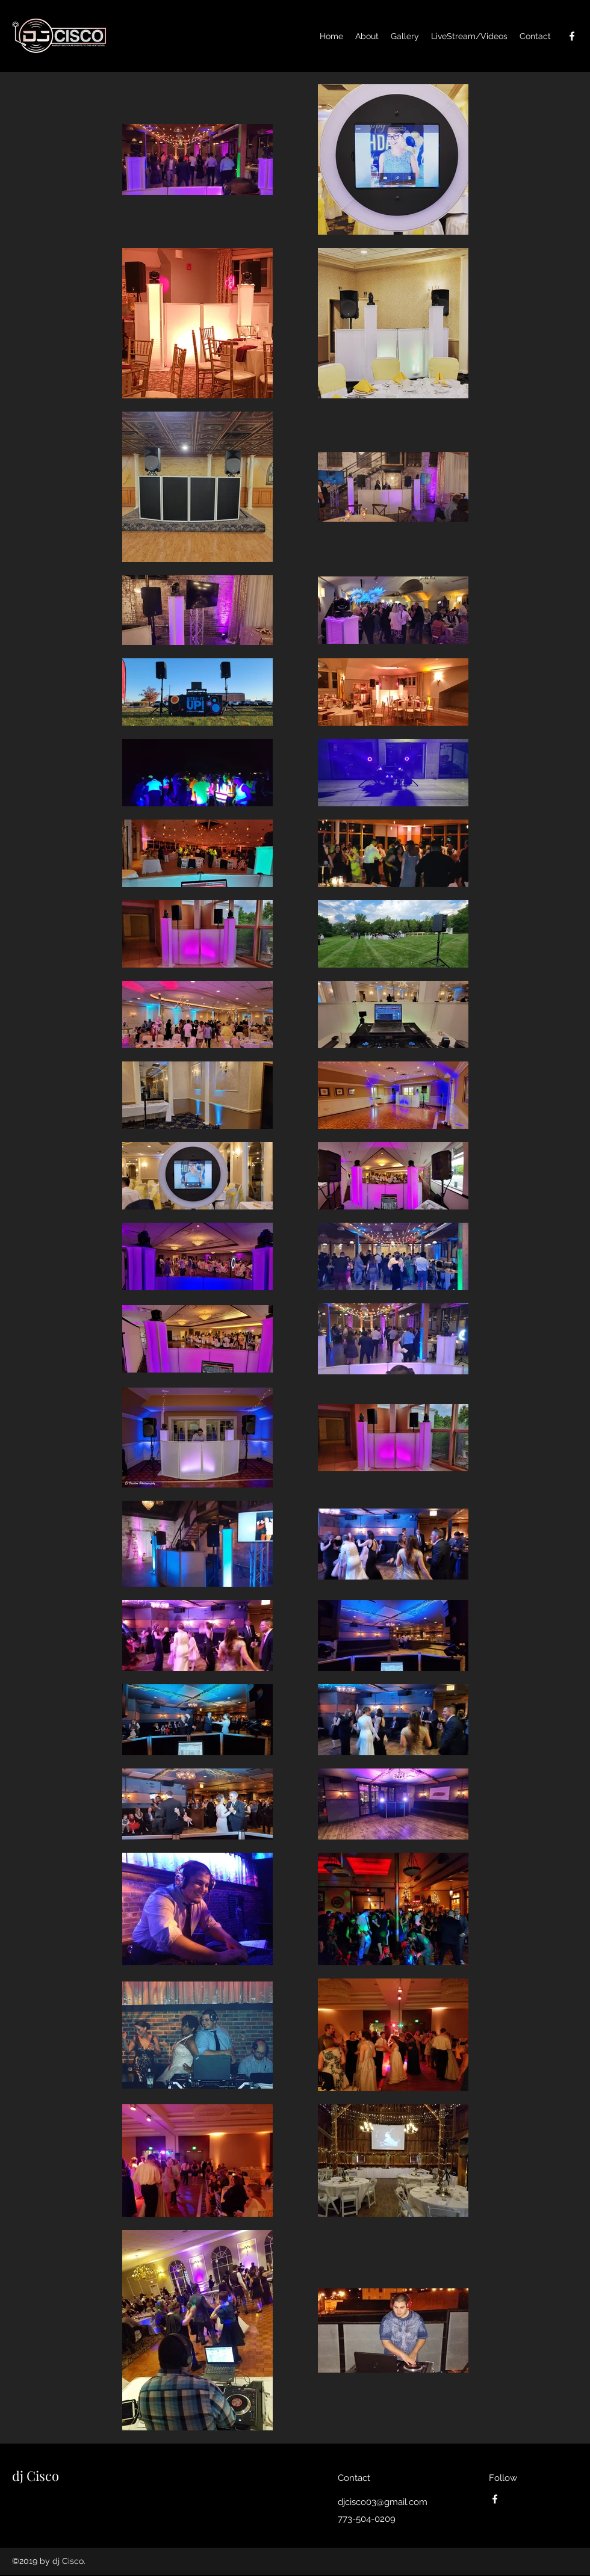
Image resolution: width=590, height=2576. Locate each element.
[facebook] (572, 36)
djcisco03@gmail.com (382, 2502)
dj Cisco (35, 2475)
